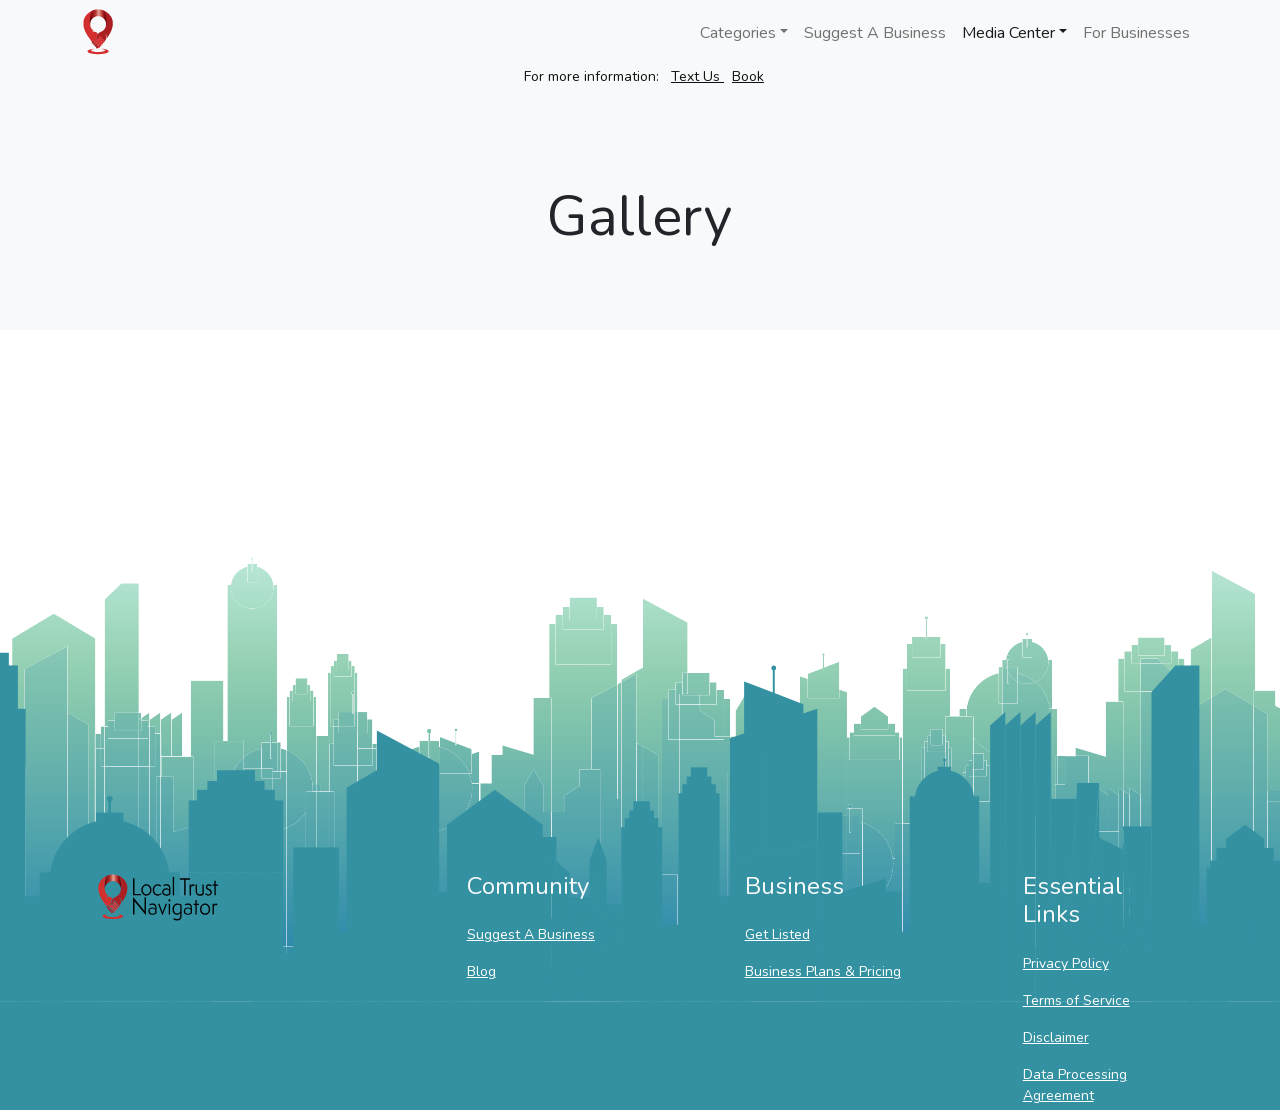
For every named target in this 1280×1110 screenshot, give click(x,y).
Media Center (1008, 33)
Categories (738, 33)
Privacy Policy (1066, 963)
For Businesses (1136, 33)
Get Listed (777, 934)
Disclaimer (1056, 1037)
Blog (481, 971)
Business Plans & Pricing (823, 971)
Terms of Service (1076, 1000)
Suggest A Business (875, 33)
